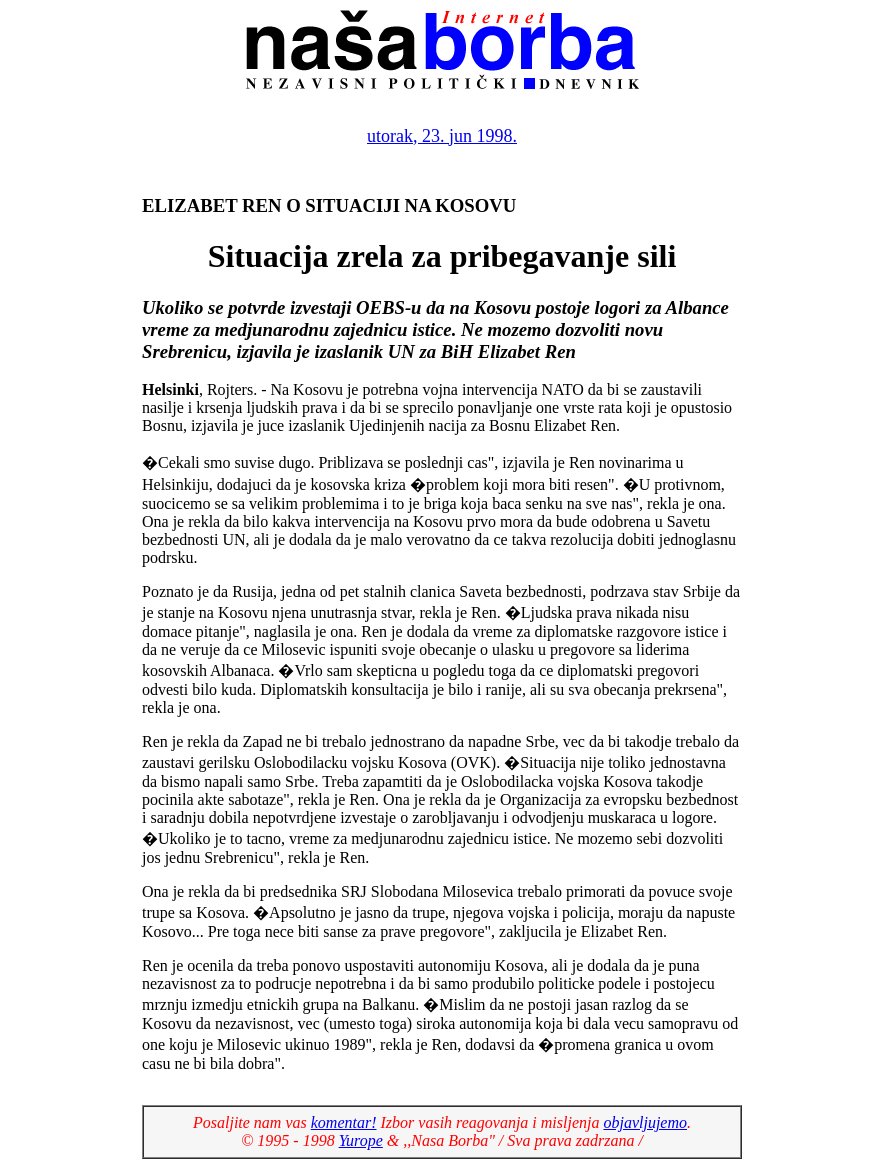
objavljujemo (645, 1122)
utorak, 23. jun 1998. (442, 136)
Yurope (361, 1140)
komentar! (344, 1122)
